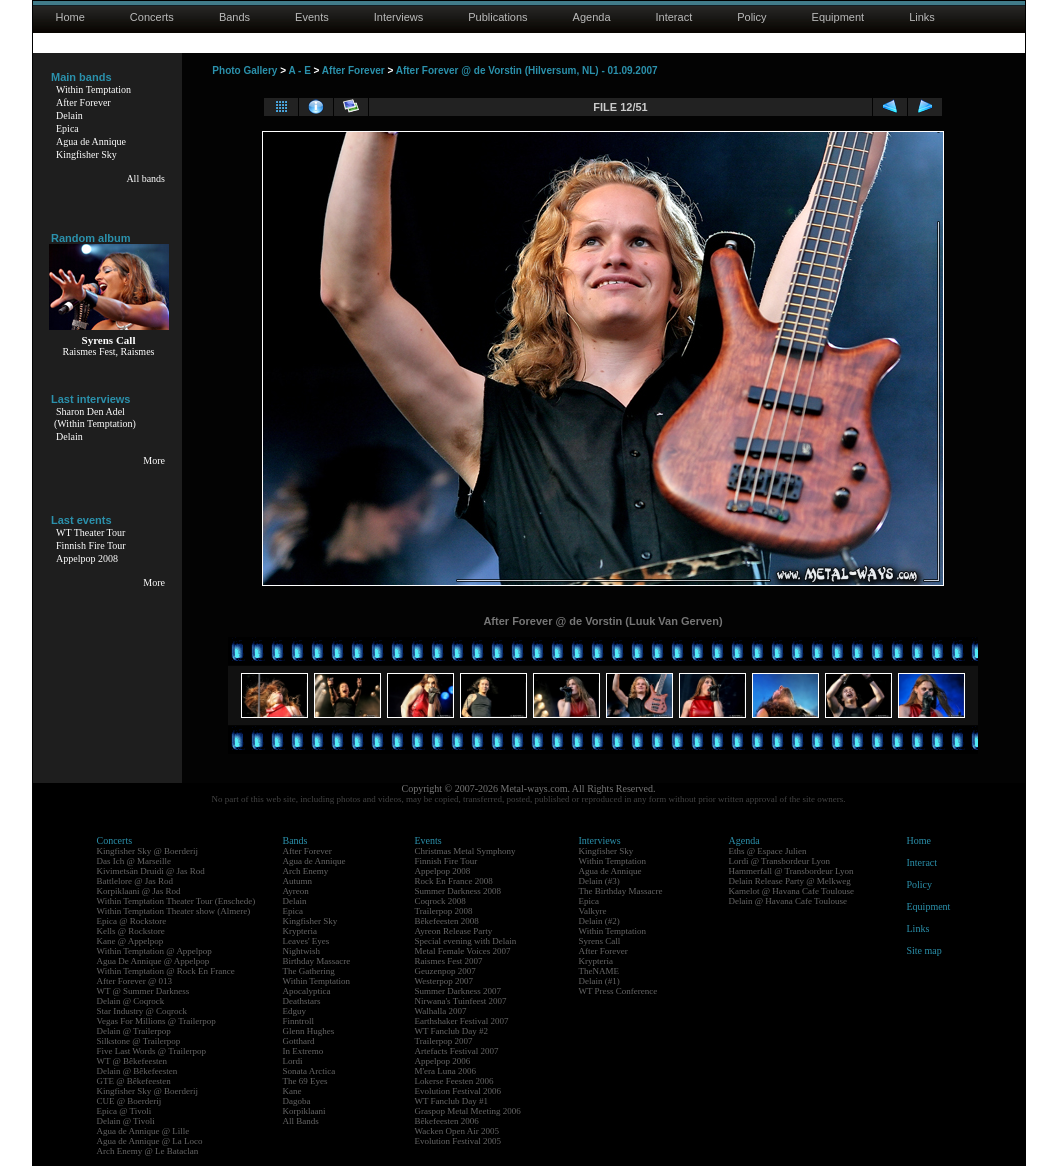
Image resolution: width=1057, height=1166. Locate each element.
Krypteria (300, 931)
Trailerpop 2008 (444, 911)
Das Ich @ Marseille (134, 861)
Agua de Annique (91, 141)
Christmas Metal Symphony (465, 851)
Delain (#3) (599, 881)
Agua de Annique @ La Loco (150, 1141)
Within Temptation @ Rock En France (166, 971)
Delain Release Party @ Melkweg (790, 881)
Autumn (298, 881)
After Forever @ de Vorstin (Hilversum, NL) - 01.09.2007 (527, 70)
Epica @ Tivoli (124, 1111)
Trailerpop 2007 (444, 1041)
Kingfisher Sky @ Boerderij (148, 851)
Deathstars (302, 1001)
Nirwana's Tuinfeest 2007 (461, 1001)
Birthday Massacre (317, 961)
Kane (292, 1091)
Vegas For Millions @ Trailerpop (156, 1021)
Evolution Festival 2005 (458, 1141)
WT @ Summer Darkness (143, 991)
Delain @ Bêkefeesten (137, 1071)
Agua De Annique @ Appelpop (153, 961)
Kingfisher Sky (86, 154)
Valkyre (593, 911)
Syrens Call (600, 941)
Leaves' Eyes (306, 941)
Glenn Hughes (309, 1031)
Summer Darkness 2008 (458, 891)
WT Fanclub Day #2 (452, 1031)
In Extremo (303, 1051)
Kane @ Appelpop (130, 941)
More (154, 460)
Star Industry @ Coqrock (142, 1011)
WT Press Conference (618, 991)
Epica (67, 128)
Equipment (838, 17)
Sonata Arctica (309, 1071)
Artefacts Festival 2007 (457, 1051)
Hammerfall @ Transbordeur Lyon (791, 871)
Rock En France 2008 (454, 881)
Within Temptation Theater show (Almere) (174, 911)
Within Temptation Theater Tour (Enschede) (176, 901)
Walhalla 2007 (441, 1011)
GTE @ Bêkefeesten (134, 1081)
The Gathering (309, 971)
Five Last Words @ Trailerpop (151, 1051)
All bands (145, 178)
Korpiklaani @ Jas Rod (139, 891)
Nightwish (302, 951)
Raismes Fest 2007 (449, 961)
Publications (497, 17)
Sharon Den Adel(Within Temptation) (95, 417)
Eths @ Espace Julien (768, 851)
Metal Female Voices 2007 (463, 951)
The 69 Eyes (305, 1081)
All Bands (301, 1121)
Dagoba (297, 1101)
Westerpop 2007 (444, 981)
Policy (751, 17)
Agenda (592, 17)
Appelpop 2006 (443, 1061)
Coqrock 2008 (440, 901)
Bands (234, 17)
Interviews (399, 17)
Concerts (152, 17)
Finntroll (299, 1021)
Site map (924, 950)
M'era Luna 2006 (446, 1071)
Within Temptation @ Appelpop (154, 951)
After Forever (83, 102)
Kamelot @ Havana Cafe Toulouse (791, 891)
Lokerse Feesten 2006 (454, 1081)
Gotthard (299, 1041)
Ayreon (296, 891)
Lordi (293, 1061)
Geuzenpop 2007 (445, 971)
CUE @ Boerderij (129, 1101)
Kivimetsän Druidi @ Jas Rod (151, 871)
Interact (674, 17)
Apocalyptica (307, 991)
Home (70, 17)
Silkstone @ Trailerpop (139, 1041)
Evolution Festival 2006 (458, 1091)
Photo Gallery (244, 70)
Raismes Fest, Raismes (109, 351)
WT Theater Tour (90, 532)
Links (922, 17)
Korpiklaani (304, 1111)
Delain (69, 115)
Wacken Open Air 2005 (457, 1131)
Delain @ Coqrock (131, 1001)
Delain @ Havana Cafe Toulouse (788, 901)
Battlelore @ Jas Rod (135, 881)
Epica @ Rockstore (132, 921)
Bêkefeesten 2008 (447, 921)
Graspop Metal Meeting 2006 (468, 1111)
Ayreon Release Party (454, 931)
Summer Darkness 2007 (458, 991)
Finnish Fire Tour (91, 545)
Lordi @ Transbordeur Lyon (780, 861)
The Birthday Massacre (621, 891)
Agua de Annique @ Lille (143, 1131)
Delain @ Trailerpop (134, 1031)
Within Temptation (93, 89)
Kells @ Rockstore (131, 931)
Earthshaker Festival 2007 (462, 1021)
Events (312, 17)
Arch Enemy (306, 871)
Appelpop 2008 (87, 558)
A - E (299, 70)
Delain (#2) (599, 921)
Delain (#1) (599, 981)
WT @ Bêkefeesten (132, 1061)
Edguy (295, 1011)
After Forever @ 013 (135, 981)
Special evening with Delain (466, 941)
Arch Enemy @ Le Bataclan (148, 1151)
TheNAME (599, 971)
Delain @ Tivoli (126, 1121)
